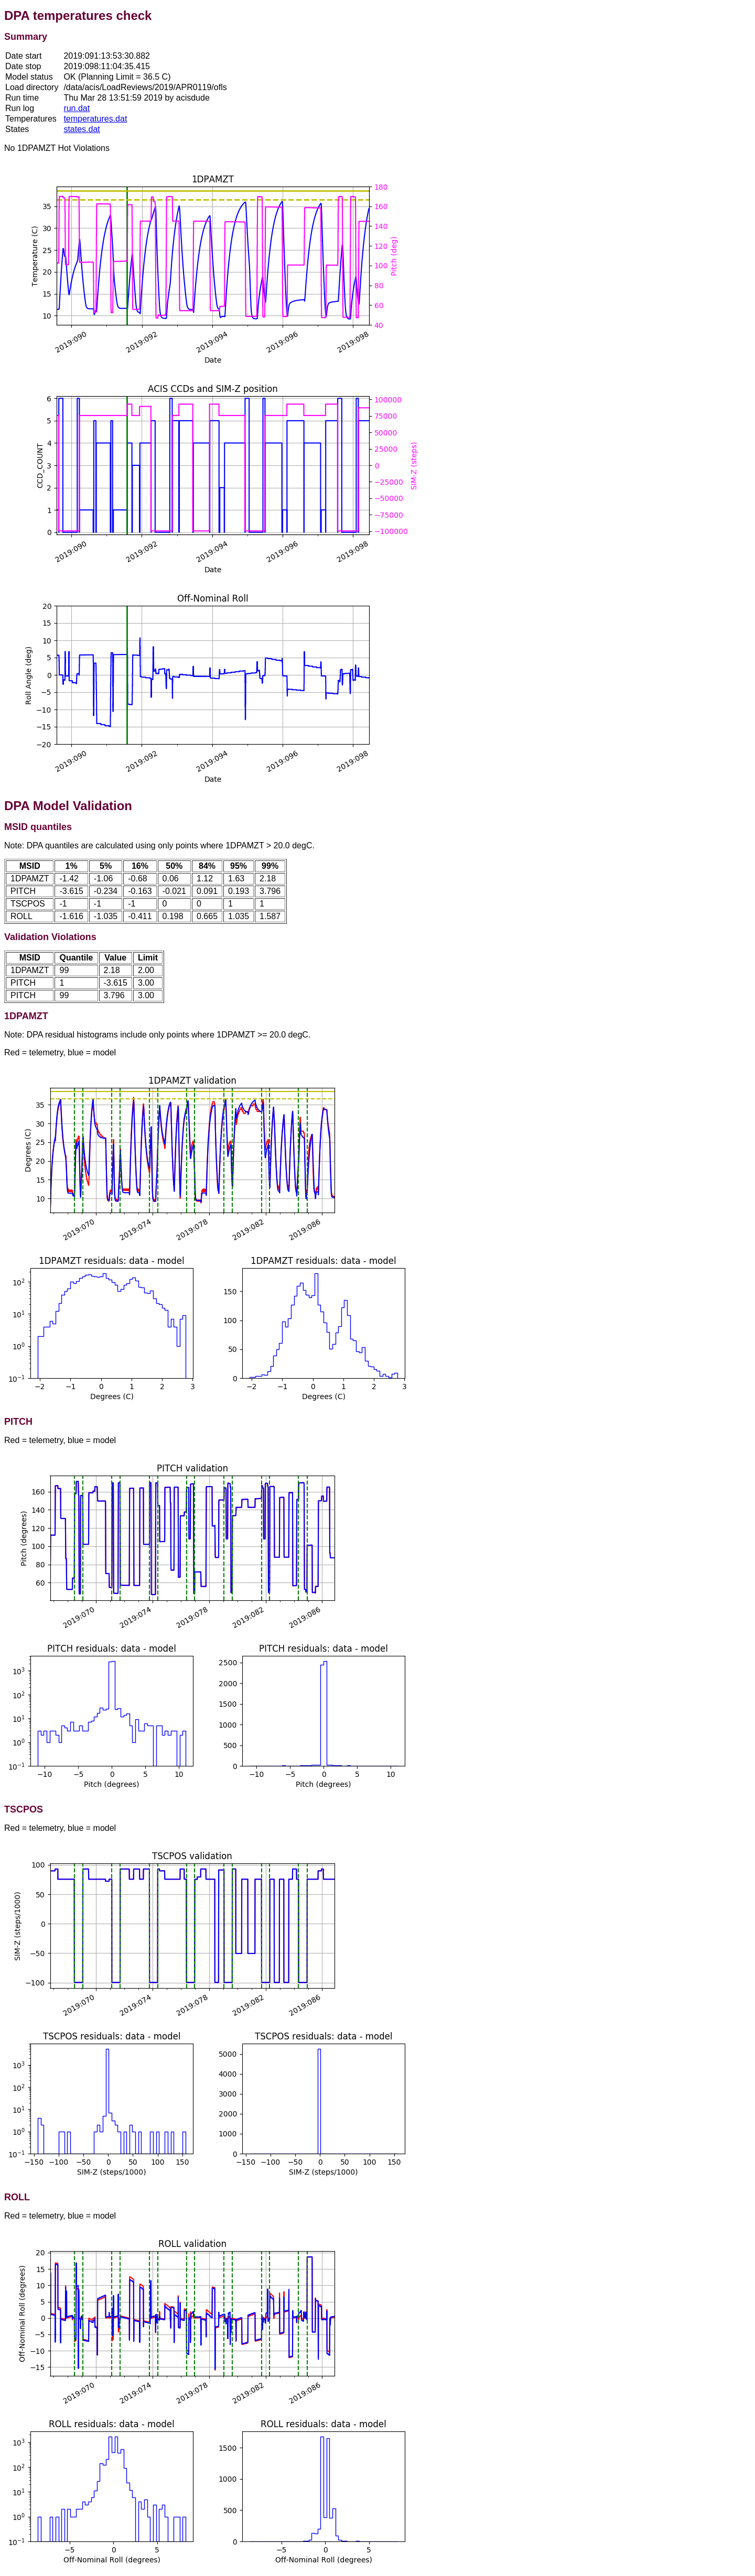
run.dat (76, 108)
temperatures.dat (95, 118)
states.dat (81, 129)
